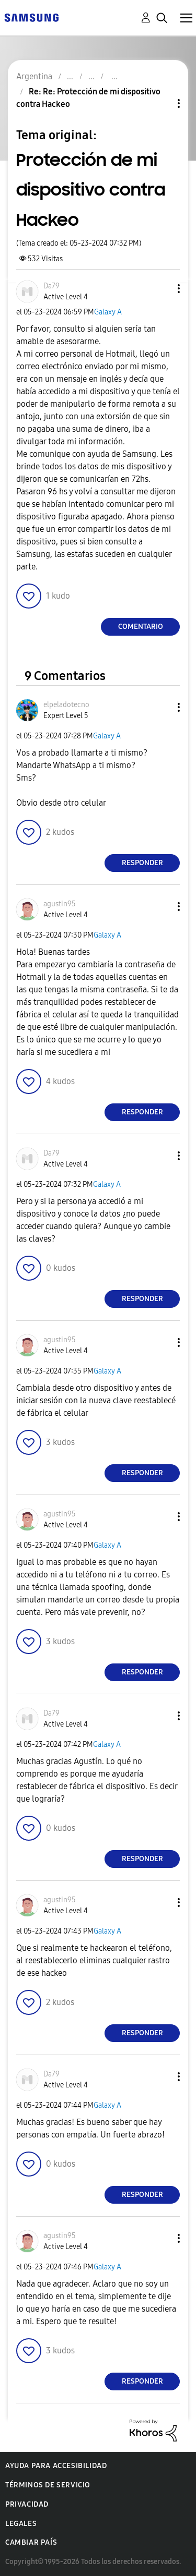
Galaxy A (108, 312)
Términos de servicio (47, 2485)
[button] (161, 289)
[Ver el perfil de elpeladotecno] (66, 704)
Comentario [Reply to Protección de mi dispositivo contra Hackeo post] (140, 626)
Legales (21, 2523)
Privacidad (27, 2504)
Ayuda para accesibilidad (56, 2465)
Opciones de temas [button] (161, 103)
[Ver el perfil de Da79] (51, 286)
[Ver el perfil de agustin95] (59, 904)
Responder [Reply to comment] (142, 862)
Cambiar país (31, 2542)
